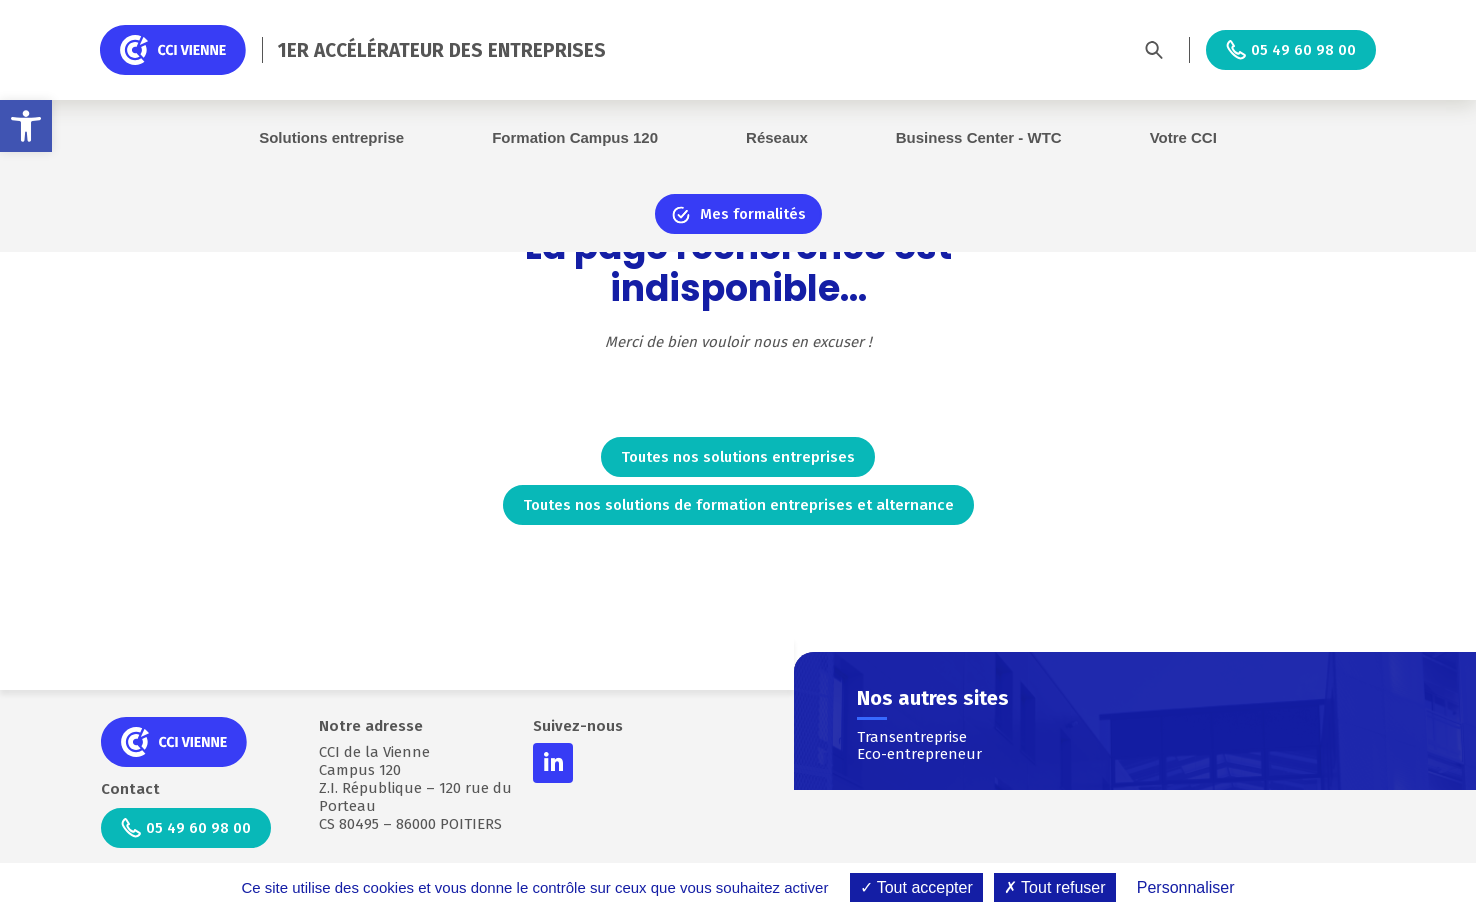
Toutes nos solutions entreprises (738, 457)
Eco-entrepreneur (919, 754)
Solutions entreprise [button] (331, 137)
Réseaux (777, 137)
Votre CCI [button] (1183, 137)
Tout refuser (1055, 887)
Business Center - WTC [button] (979, 137)
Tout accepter (916, 887)
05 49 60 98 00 (1291, 50)
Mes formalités (738, 215)
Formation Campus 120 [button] (575, 137)
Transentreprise (912, 737)
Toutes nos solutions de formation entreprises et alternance (738, 505)
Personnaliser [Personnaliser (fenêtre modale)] (1186, 887)
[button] (26, 126)
